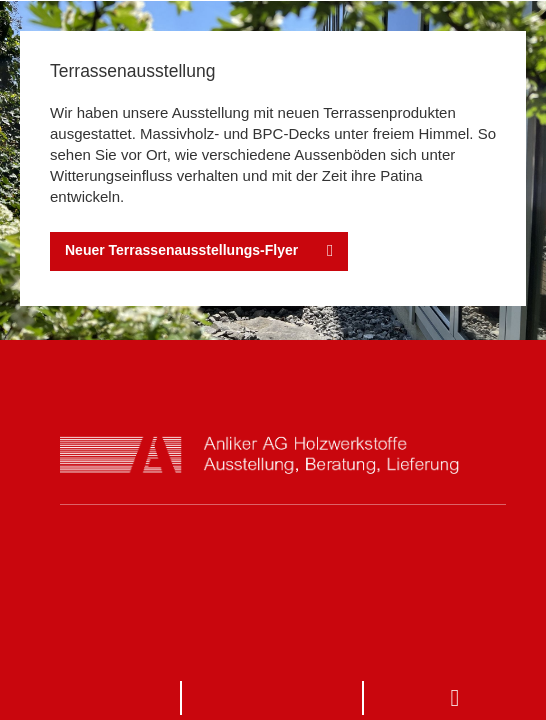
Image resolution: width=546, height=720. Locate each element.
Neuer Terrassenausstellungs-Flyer (181, 250)
